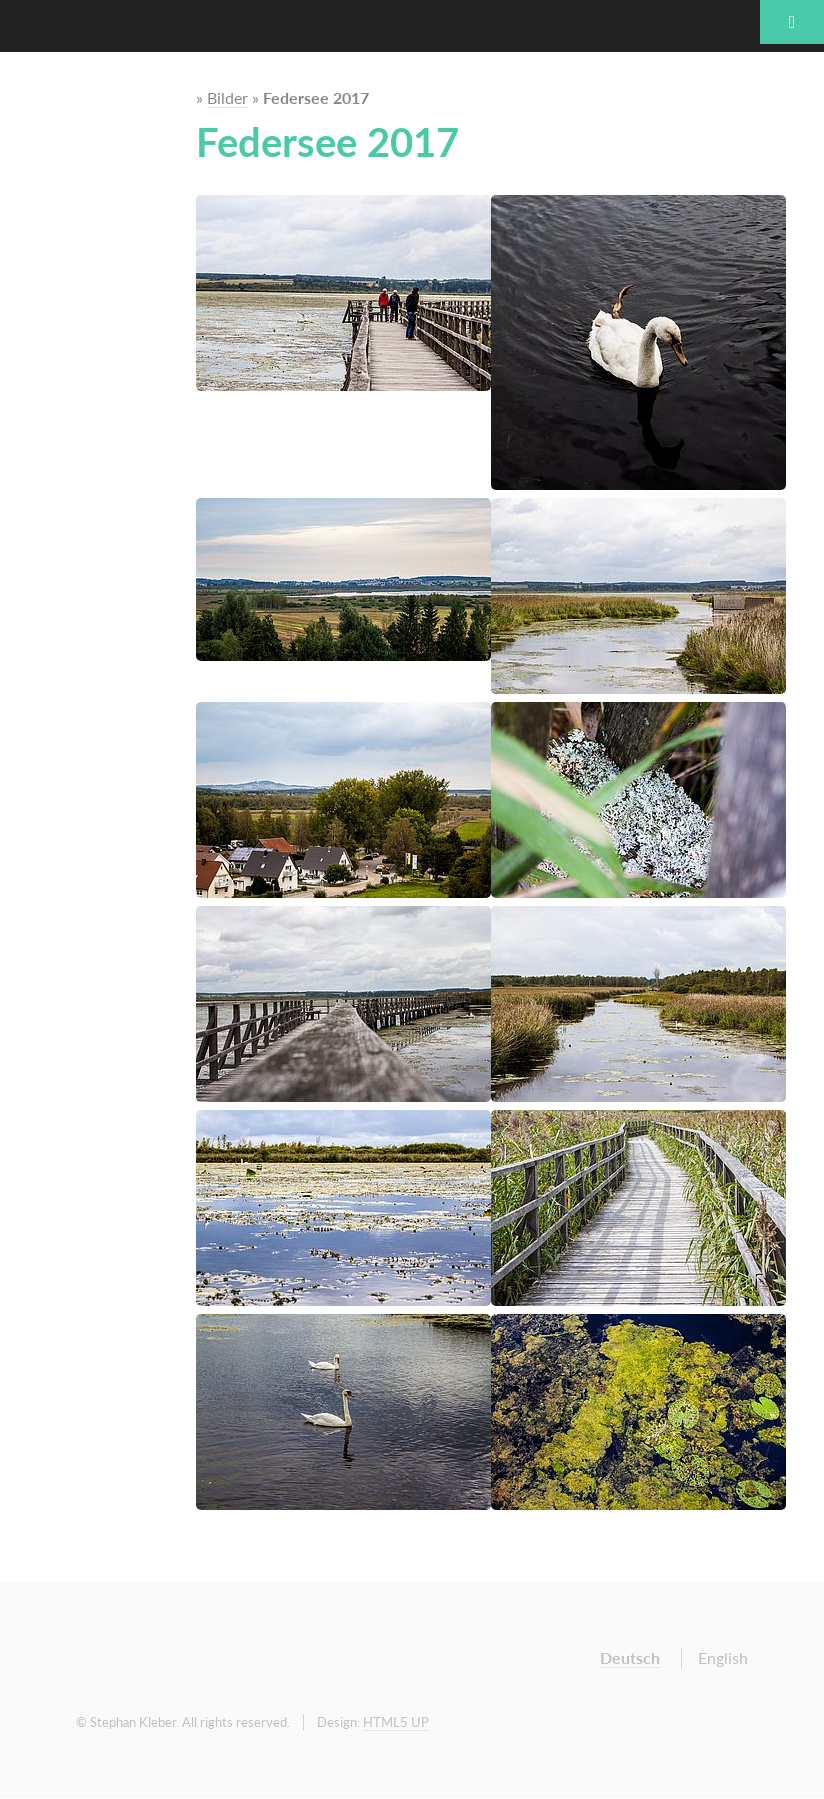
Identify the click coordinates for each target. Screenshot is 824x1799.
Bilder (227, 97)
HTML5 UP (396, 1722)
